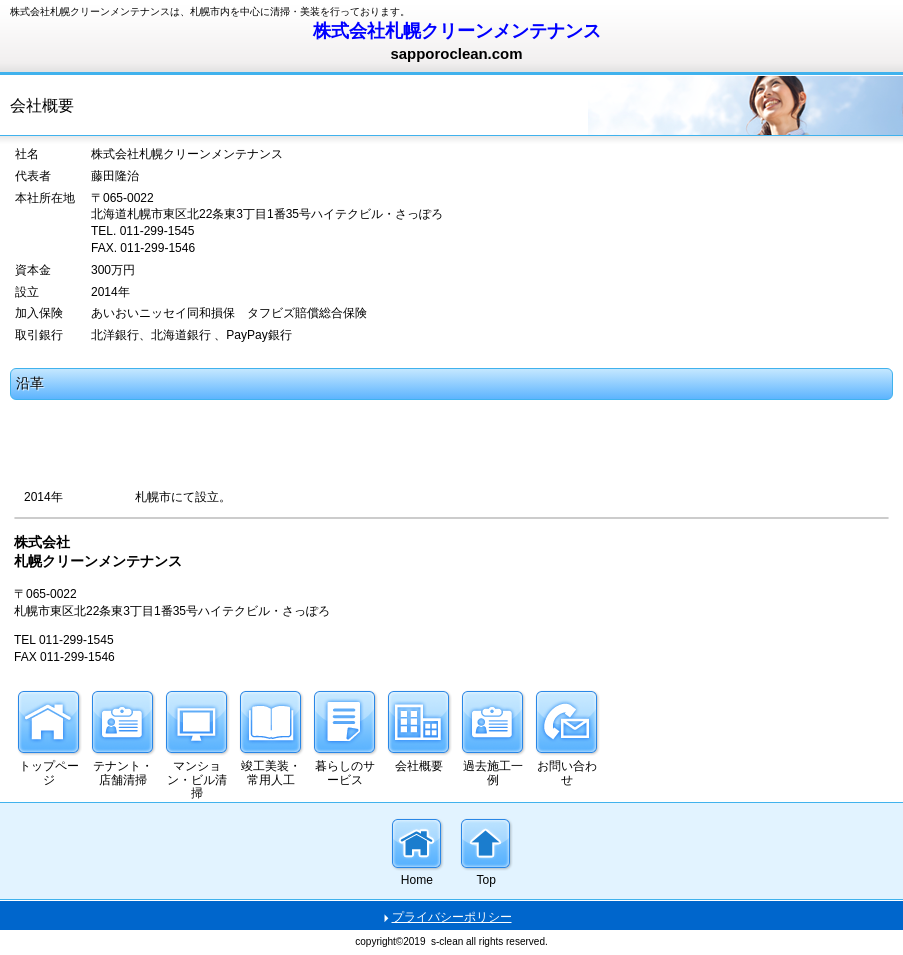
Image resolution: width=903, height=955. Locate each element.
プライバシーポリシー (452, 917)
